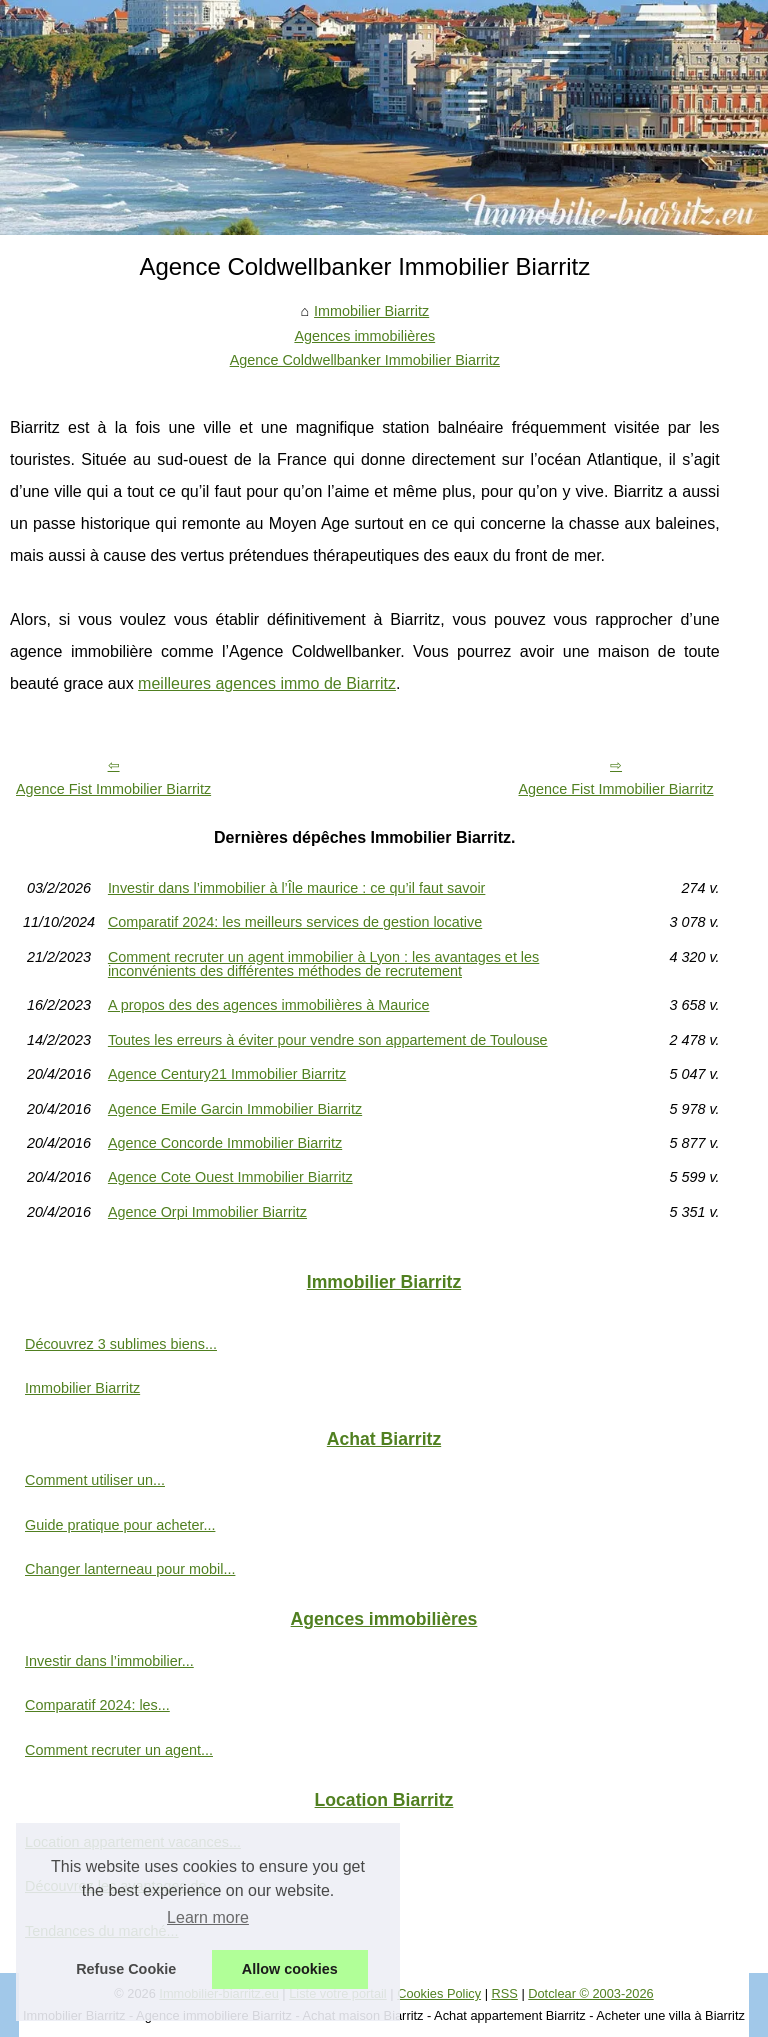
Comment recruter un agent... (119, 1750)
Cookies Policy (439, 1993)
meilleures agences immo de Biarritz (267, 683)
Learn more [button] (208, 1917)
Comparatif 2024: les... (97, 1705)
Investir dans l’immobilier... (109, 1661)
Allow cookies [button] (290, 1969)
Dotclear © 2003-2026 (590, 1993)
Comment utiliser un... (95, 1480)
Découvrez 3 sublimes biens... (121, 1344)
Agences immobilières (364, 336)
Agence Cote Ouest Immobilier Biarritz (230, 1177)
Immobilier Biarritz (371, 311)
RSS (505, 1993)
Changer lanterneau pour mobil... (130, 1569)
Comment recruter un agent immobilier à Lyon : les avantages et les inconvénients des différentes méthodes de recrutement (323, 964)
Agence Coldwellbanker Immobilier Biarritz (365, 360)
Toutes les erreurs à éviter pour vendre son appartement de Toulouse (328, 1040)
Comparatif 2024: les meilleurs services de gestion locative (295, 922)
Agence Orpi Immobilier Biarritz (207, 1212)
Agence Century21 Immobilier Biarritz (227, 1074)
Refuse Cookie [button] (126, 1969)
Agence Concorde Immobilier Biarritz (225, 1143)
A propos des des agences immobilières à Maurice (269, 1005)
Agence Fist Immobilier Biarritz (113, 789)
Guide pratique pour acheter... (120, 1525)
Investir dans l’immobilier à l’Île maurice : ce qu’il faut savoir (297, 888)
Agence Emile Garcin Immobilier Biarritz (235, 1109)
